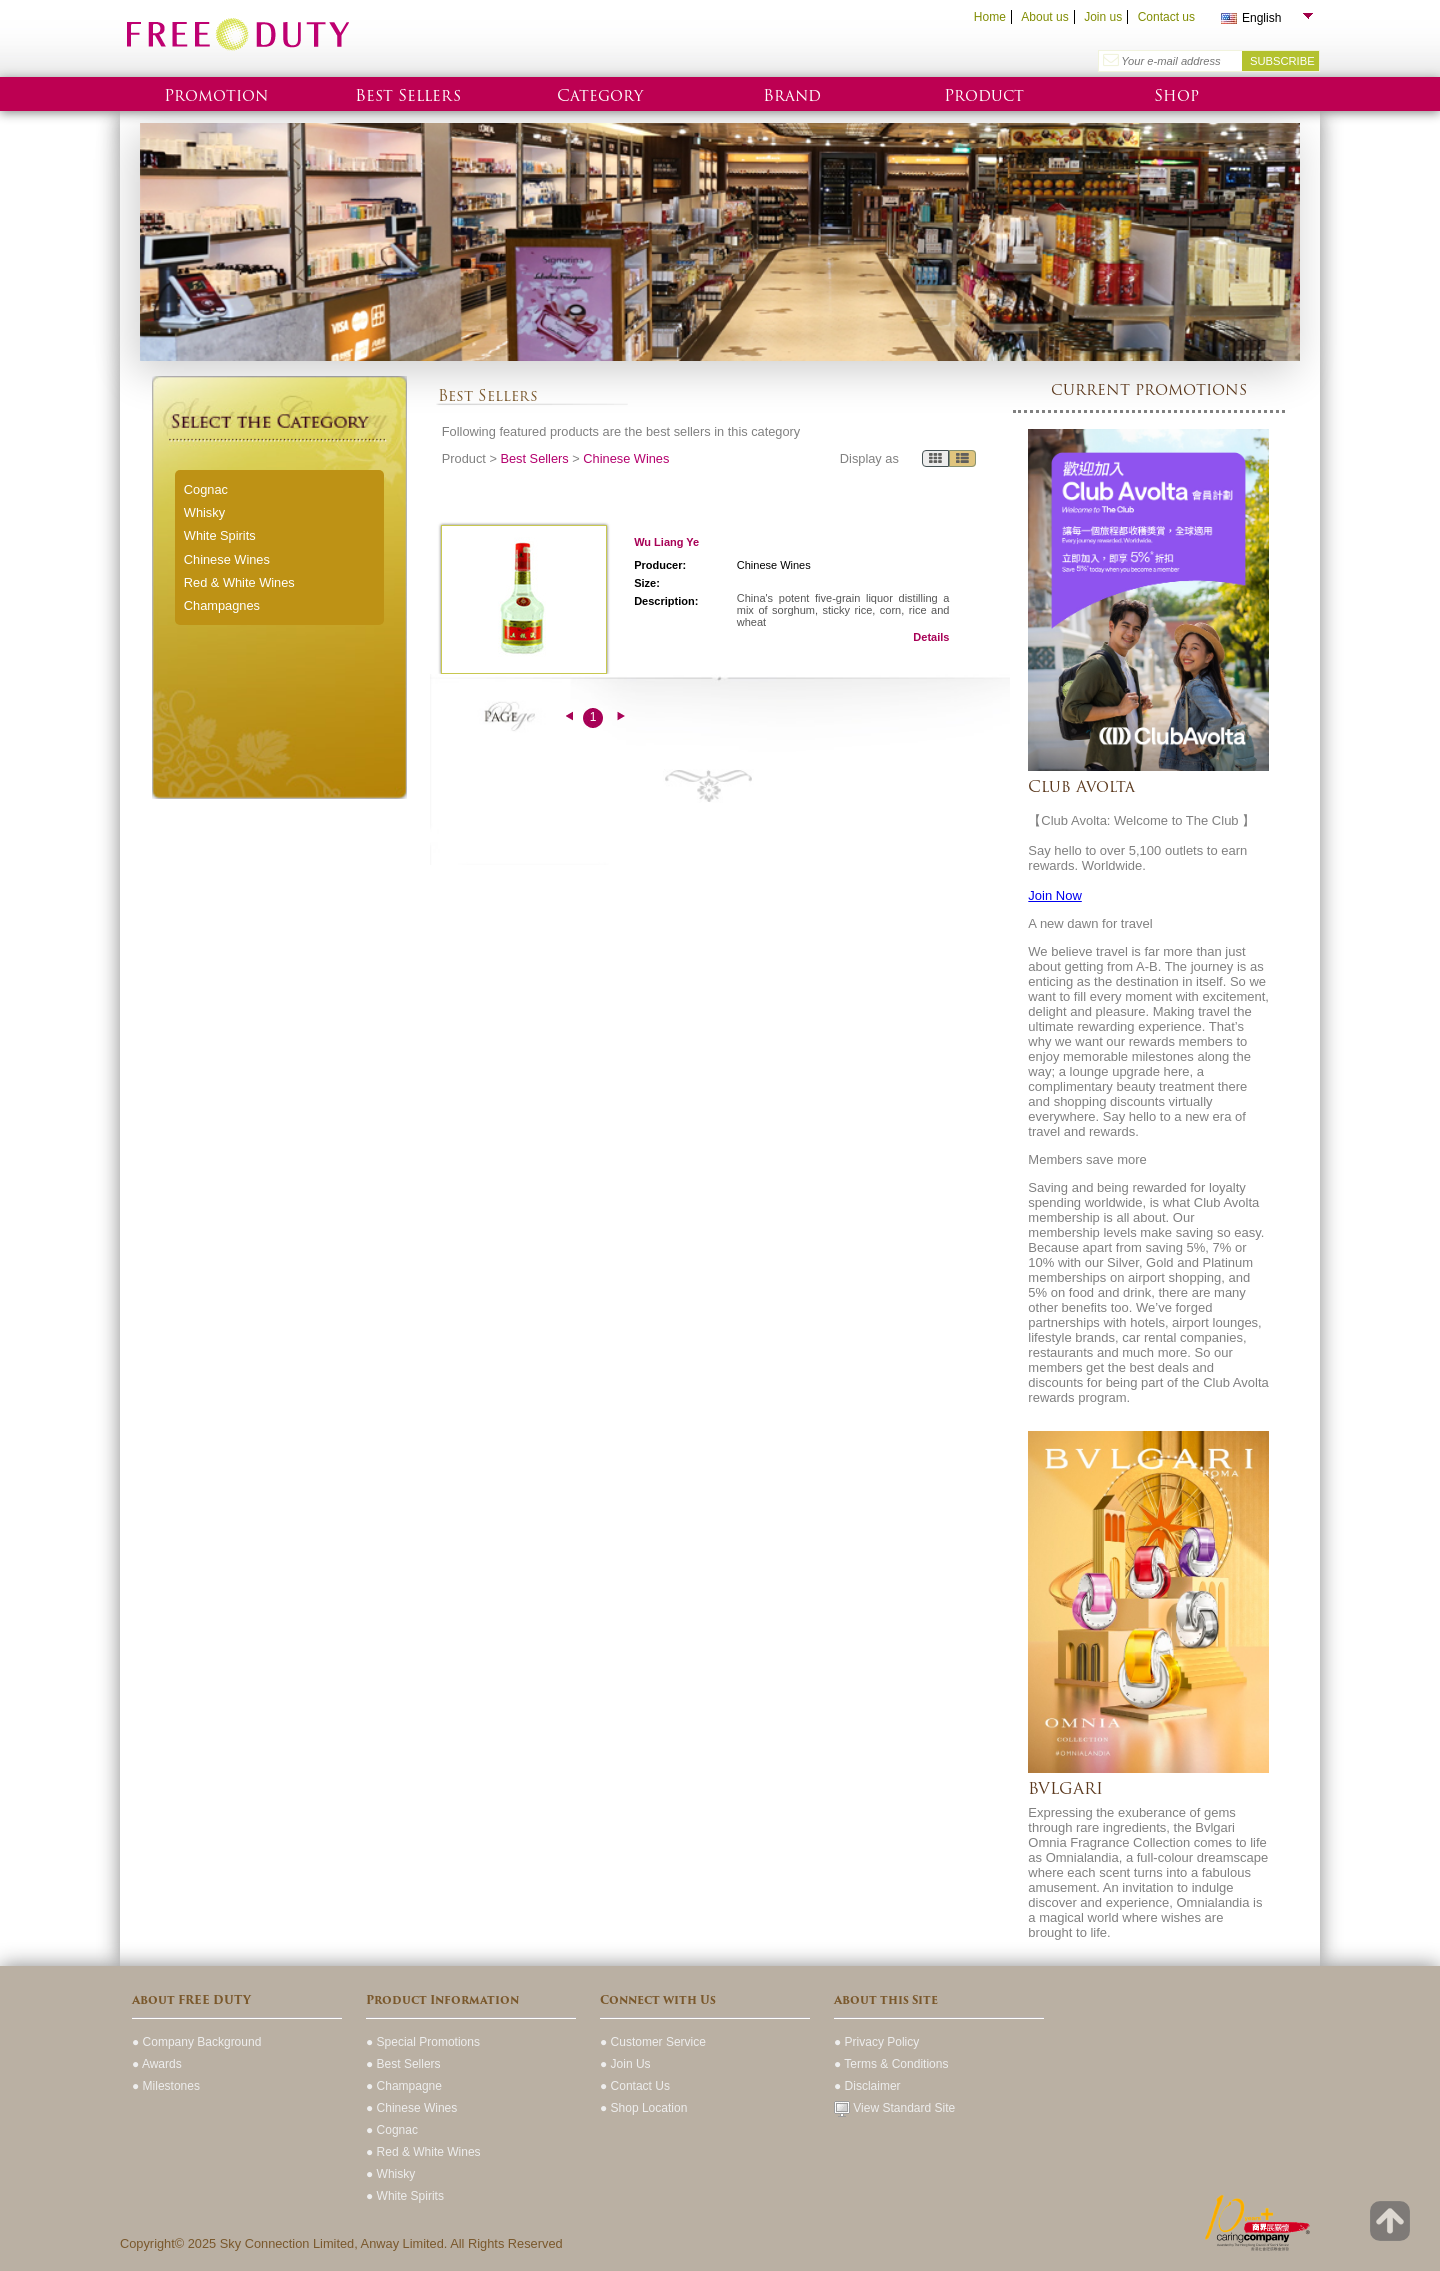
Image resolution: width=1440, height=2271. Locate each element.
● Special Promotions (423, 2042)
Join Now (1054, 895)
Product (984, 95)
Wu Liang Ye (666, 542)
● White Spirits (405, 2196)
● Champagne (404, 2086)
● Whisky (390, 2174)
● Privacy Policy (876, 2042)
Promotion (216, 95)
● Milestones (166, 2086)
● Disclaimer (867, 2086)
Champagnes (222, 605)
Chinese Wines (227, 559)
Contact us (1166, 17)
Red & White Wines (239, 582)
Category (600, 95)
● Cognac (392, 2130)
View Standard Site (894, 2108)
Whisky (204, 512)
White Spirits (220, 535)
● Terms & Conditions (891, 2064)
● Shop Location (643, 2108)
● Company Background (196, 2042)
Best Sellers (408, 95)
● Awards (157, 2064)
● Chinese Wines (411, 2108)
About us (1044, 17)
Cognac (206, 489)
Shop (1176, 95)
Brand (792, 95)
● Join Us (625, 2064)
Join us (1103, 17)
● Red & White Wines (423, 2152)
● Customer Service (653, 2042)
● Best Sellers (403, 2064)
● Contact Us (635, 2086)
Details (931, 637)
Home (990, 17)
